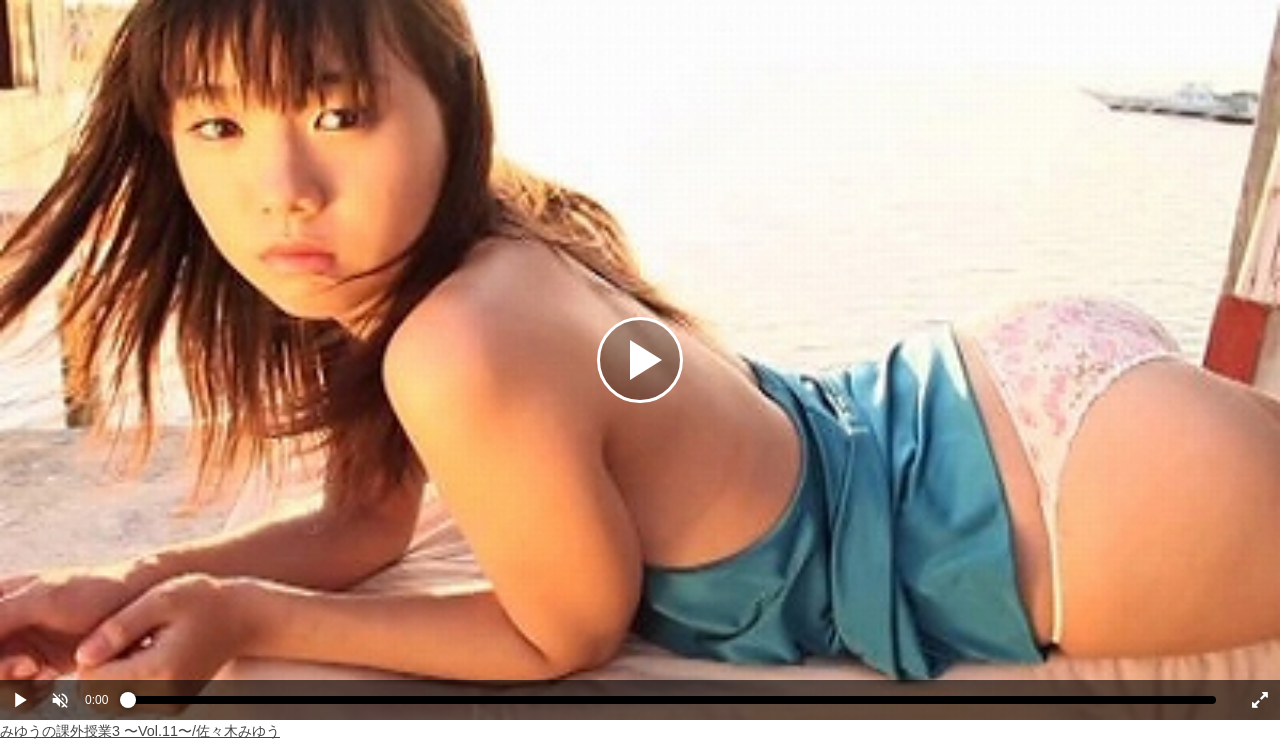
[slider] (672, 705)
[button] (60, 700)
